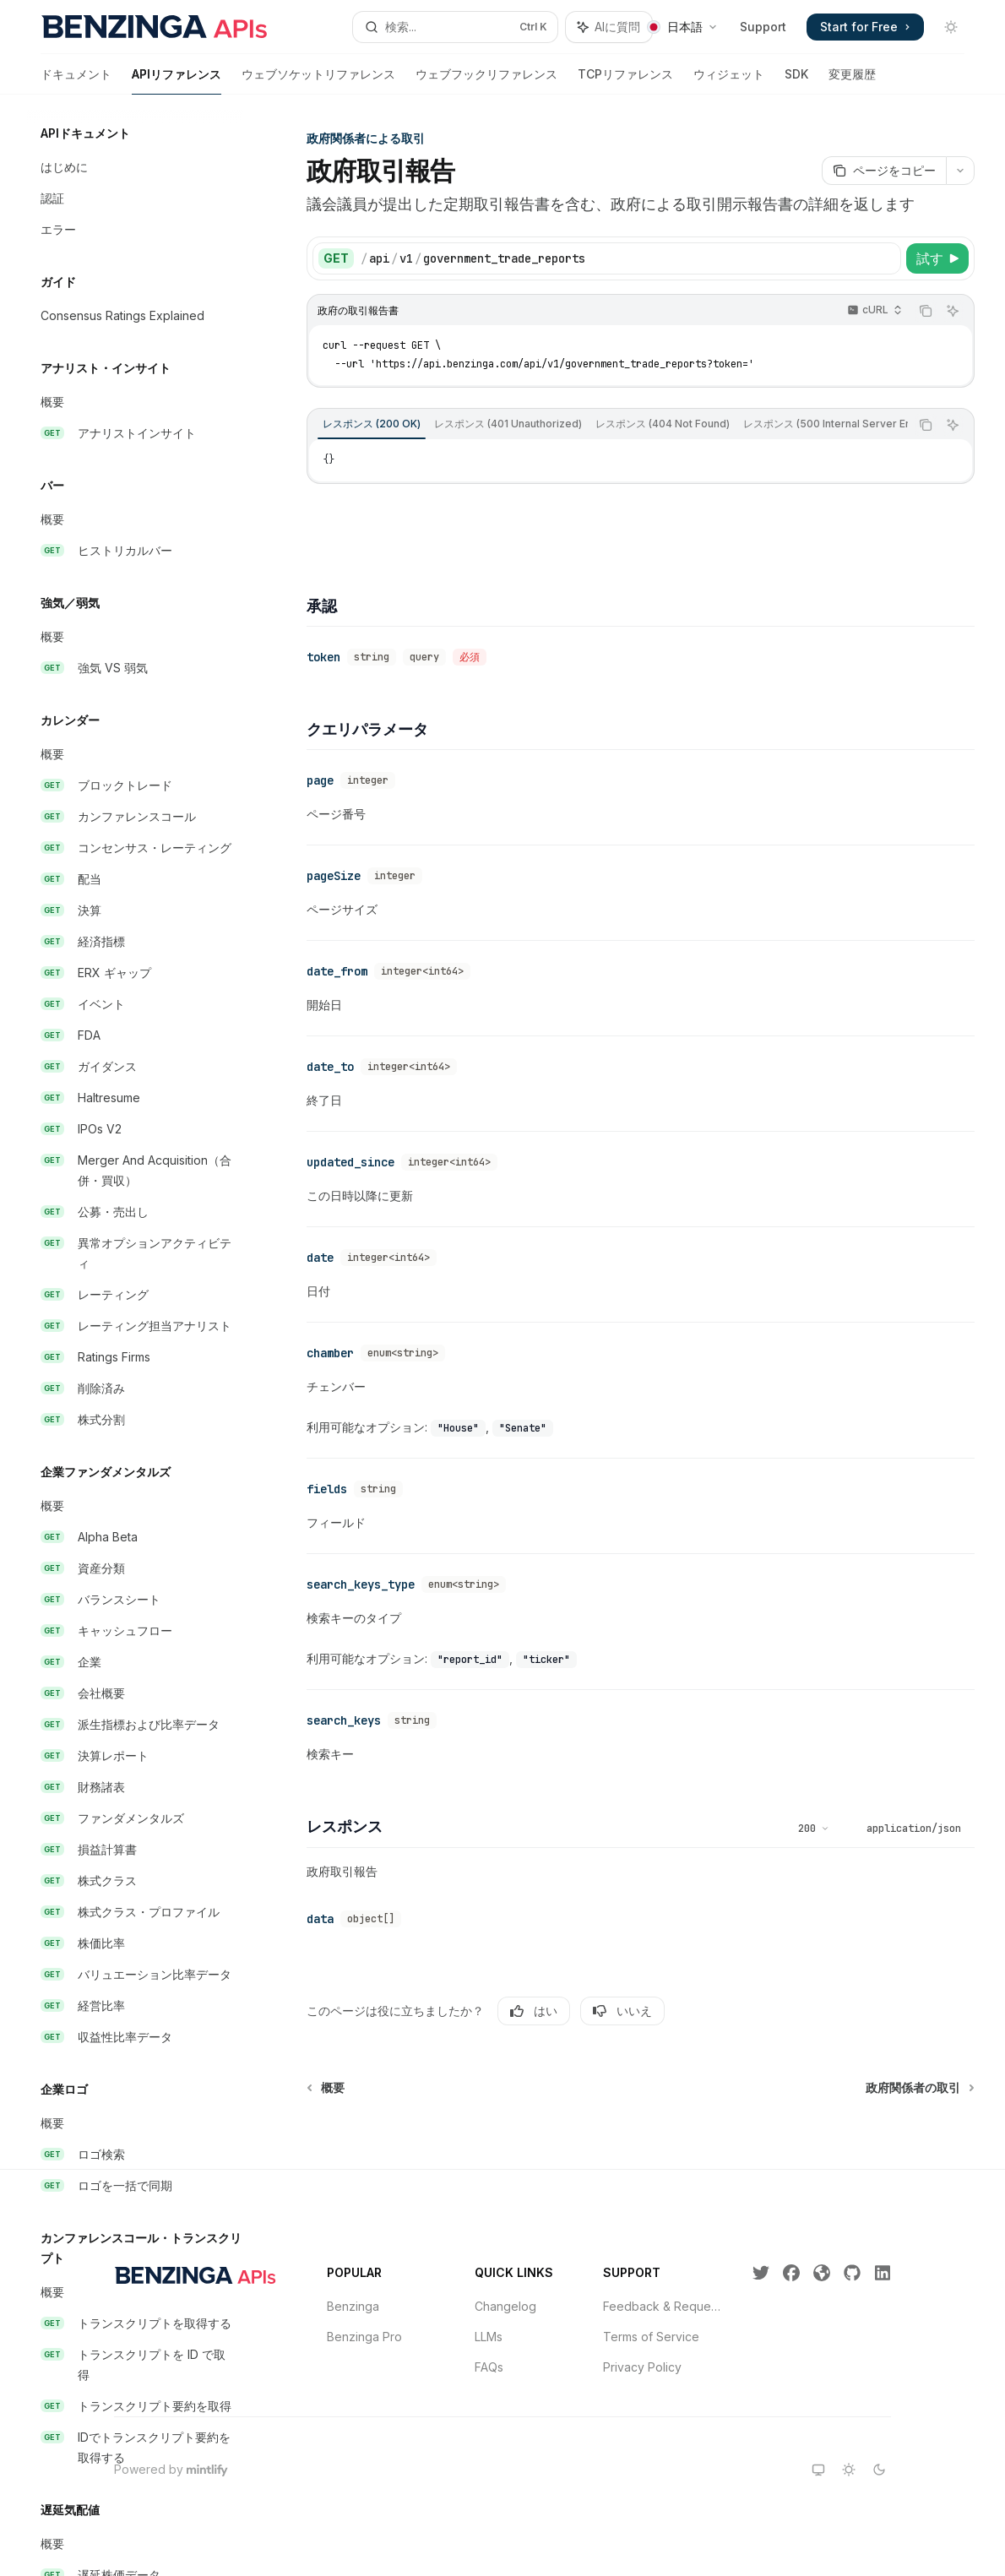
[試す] (937, 258)
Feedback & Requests (664, 2306)
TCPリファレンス (625, 81)
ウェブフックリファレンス (486, 81)
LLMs (488, 2336)
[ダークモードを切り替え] (950, 27)
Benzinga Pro (364, 2336)
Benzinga (353, 2306)
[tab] (372, 424)
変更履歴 (852, 81)
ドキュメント (76, 81)
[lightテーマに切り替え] (849, 2469)
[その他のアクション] (960, 170)
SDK (796, 81)
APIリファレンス (176, 81)
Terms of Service (651, 2336)
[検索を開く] (455, 27)
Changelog (505, 2306)
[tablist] (608, 424)
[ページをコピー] (884, 170)
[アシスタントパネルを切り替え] (609, 27)
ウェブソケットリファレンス (318, 81)
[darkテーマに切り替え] (879, 2469)
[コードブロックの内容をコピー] (926, 311)
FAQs (489, 2367)
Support (763, 26)
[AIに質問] (953, 311)
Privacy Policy (642, 2367)
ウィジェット (728, 81)
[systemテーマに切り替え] (818, 2469)
